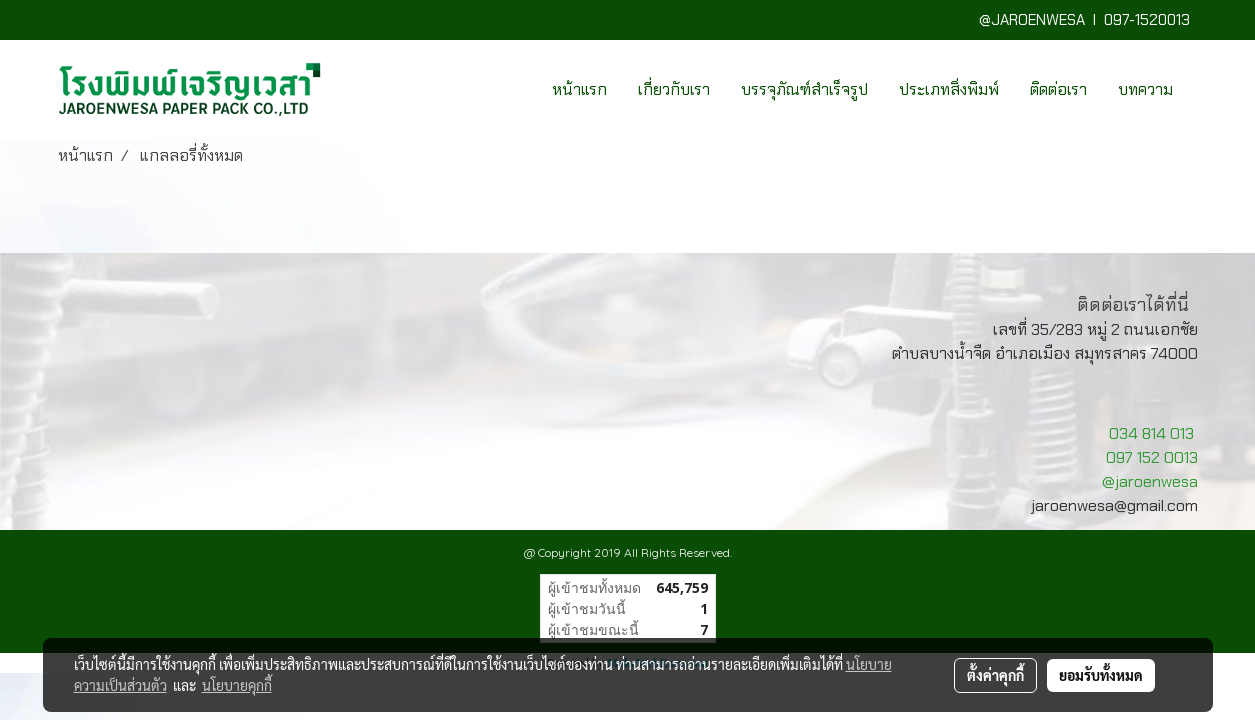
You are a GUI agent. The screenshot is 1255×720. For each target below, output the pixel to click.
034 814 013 (1151, 433)
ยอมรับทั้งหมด (1101, 675)
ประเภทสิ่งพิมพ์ (949, 89)
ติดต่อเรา (1058, 89)
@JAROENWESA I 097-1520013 (1088, 20)
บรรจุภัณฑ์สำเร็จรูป (804, 89)
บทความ (1145, 89)
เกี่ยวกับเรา (674, 89)
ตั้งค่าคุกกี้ (995, 675)
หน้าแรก (579, 89)
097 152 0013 (1152, 457)
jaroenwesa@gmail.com (1114, 505)
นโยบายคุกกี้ (237, 685)
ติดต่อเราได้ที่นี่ (1133, 305)
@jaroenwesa (1150, 481)
